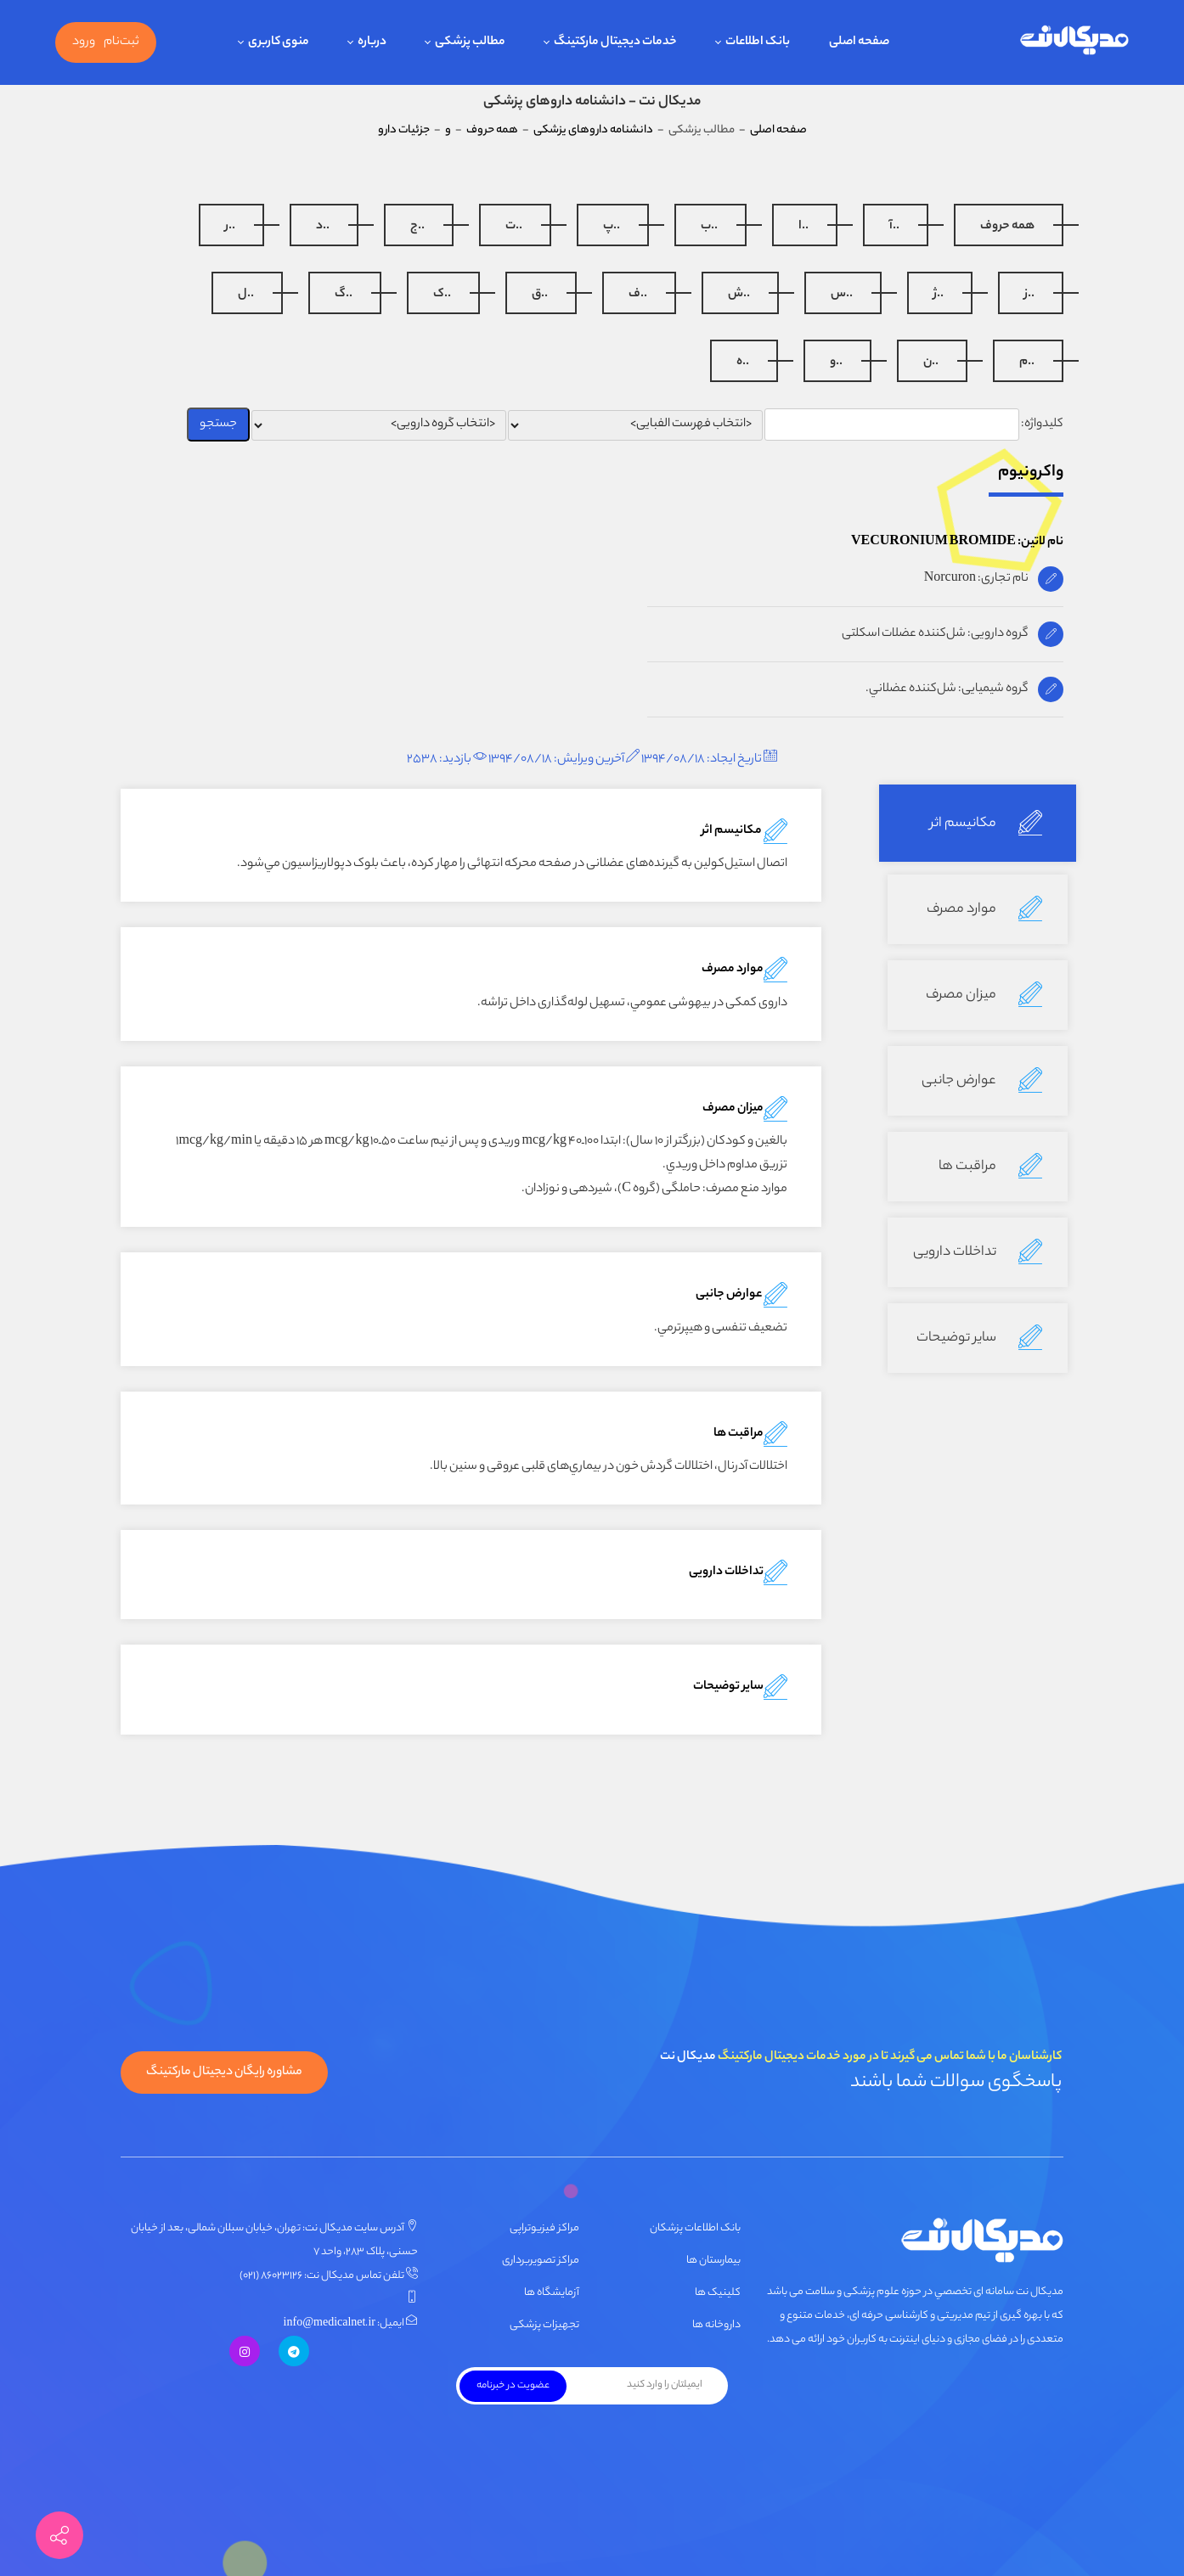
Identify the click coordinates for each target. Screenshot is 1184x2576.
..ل (246, 294)
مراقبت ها (990, 1166)
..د (323, 227)
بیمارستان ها (713, 2260)
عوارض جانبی (982, 1080)
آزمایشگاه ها (551, 2293)
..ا (803, 227)
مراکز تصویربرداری (540, 2260)
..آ (894, 227)
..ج (417, 227)
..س (842, 294)
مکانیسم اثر (986, 823)
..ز (1029, 294)
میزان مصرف (984, 995)
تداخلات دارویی (977, 1252)
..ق (540, 294)
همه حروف (1007, 227)
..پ (611, 227)
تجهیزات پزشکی (544, 2325)
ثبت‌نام (121, 42)
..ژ (938, 294)
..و (836, 362)
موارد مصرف (984, 909)
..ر (230, 227)
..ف (638, 294)
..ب (709, 227)
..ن (931, 362)
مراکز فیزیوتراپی (544, 2228)
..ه (742, 362)
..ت (513, 227)
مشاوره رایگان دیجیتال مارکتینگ (224, 2072)
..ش (739, 294)
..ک (442, 294)
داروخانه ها (716, 2325)
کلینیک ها (718, 2293)
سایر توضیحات (979, 1338)
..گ (343, 294)
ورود (83, 42)
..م (1027, 362)
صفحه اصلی (778, 130)
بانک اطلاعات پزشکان (695, 2228)
